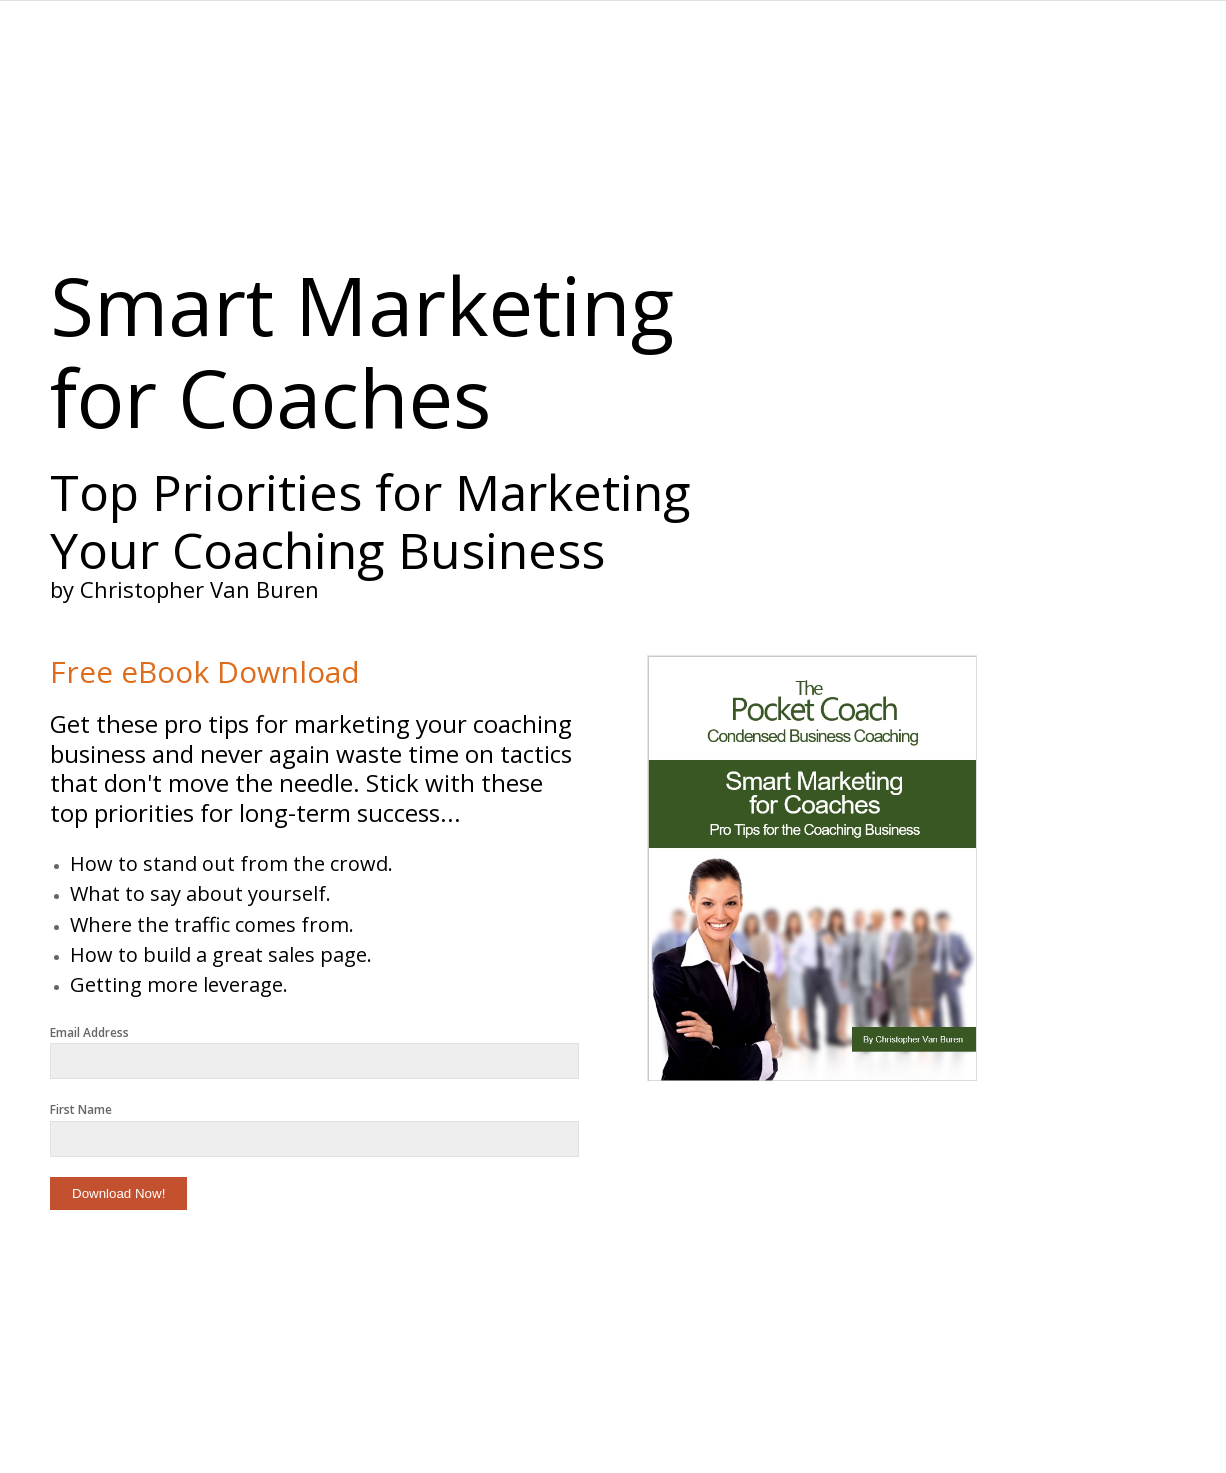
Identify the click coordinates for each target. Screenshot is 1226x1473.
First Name (81, 1109)
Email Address (89, 1032)
